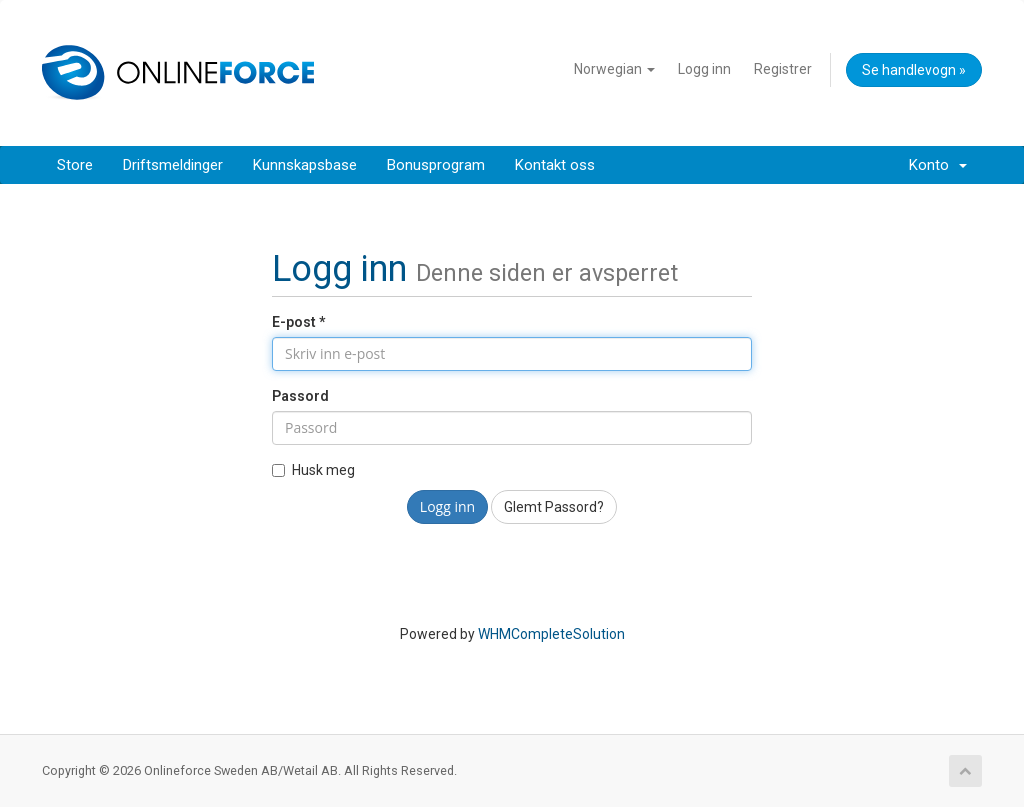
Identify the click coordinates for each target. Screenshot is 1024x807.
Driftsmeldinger (173, 165)
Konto (938, 165)
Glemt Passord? (554, 507)
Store (75, 165)
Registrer (783, 69)
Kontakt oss (555, 165)
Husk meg (313, 470)
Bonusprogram (436, 165)
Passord (300, 396)
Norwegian (614, 69)
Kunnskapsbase (305, 165)
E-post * (298, 322)
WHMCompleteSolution (551, 634)
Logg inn (704, 69)
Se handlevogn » (914, 70)
